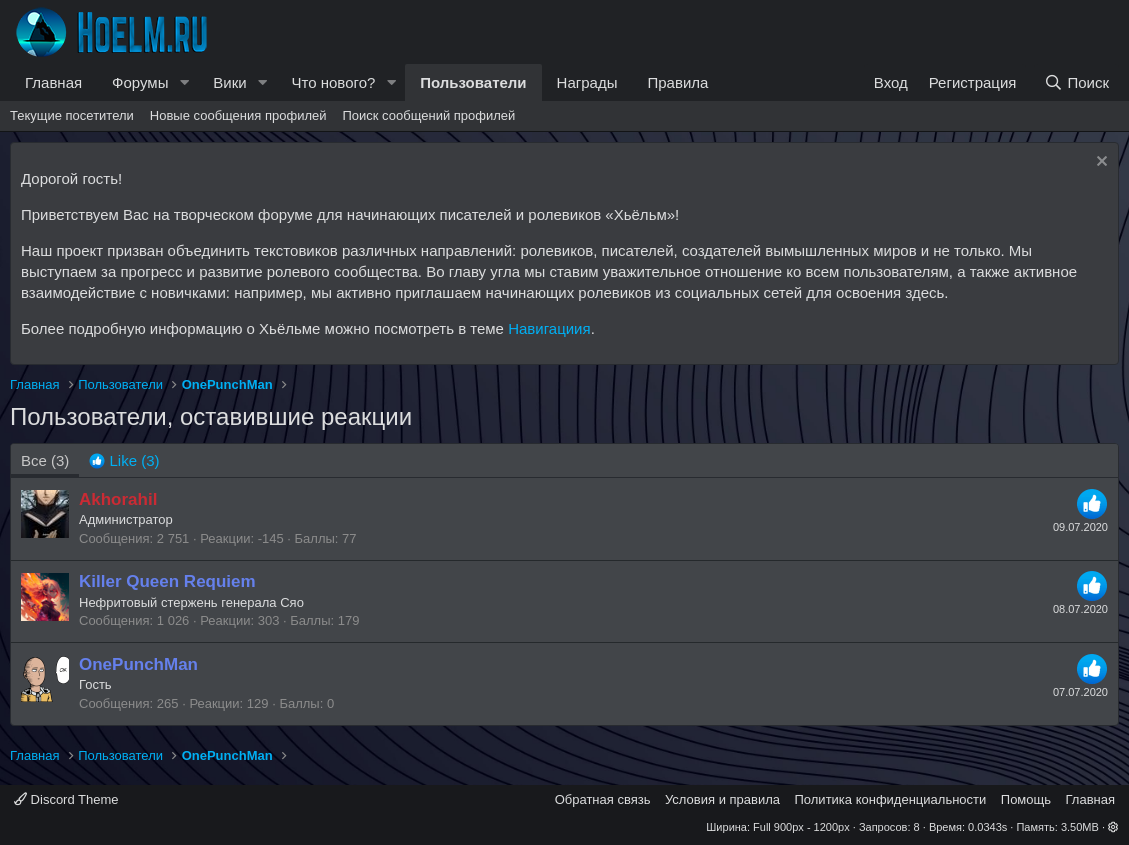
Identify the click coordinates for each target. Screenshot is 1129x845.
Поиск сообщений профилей (428, 115)
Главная (53, 82)
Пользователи (473, 82)
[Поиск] (1076, 82)
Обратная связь (603, 799)
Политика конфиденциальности (891, 799)
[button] (184, 82)
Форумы (140, 82)
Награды (587, 82)
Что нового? (334, 82)
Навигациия (549, 328)
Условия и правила (722, 799)
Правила (677, 82)
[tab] (124, 460)
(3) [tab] (45, 460)
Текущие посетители (72, 115)
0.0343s (987, 827)
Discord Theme (66, 799)
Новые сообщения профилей (238, 115)
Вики (229, 82)
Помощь (1026, 799)
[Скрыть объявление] (1099, 163)
